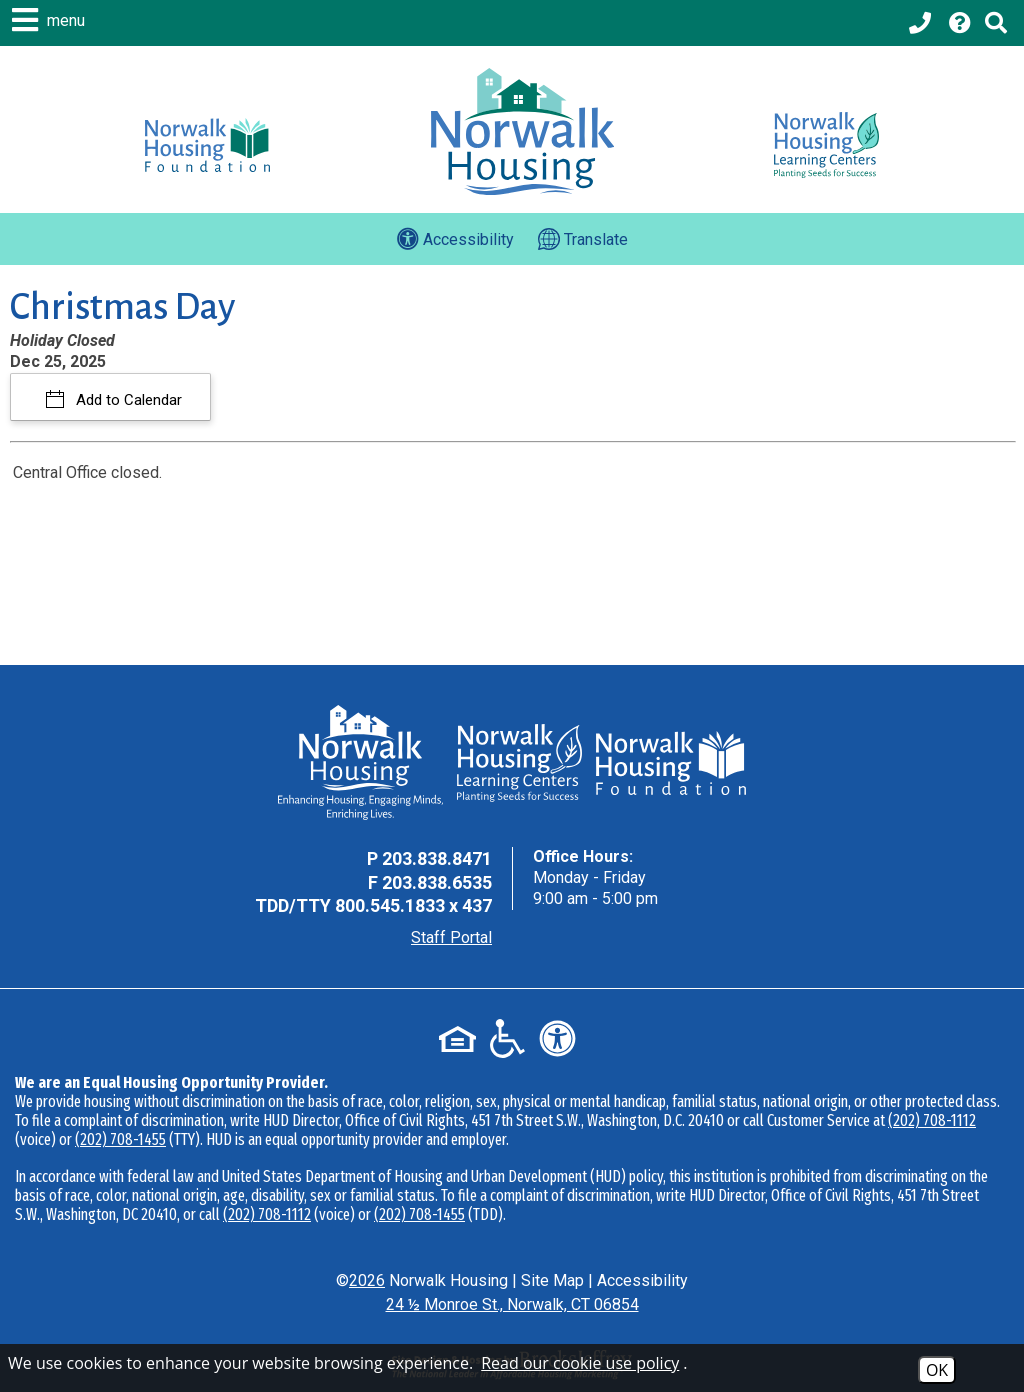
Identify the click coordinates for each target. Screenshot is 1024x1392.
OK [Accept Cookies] (937, 1370)
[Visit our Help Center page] (960, 23)
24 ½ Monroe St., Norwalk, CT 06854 (512, 1304)
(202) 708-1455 (120, 1139)
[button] (51, 20)
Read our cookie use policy (580, 1363)
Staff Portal (451, 937)
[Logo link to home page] (522, 131)
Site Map (552, 1280)
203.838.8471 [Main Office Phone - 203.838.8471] (437, 858)
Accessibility (642, 1280)
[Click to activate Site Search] (996, 23)
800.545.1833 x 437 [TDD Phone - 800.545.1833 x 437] (413, 905)
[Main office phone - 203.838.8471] (922, 23)
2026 (367, 1280)
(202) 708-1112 (932, 1120)
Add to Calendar (127, 400)
